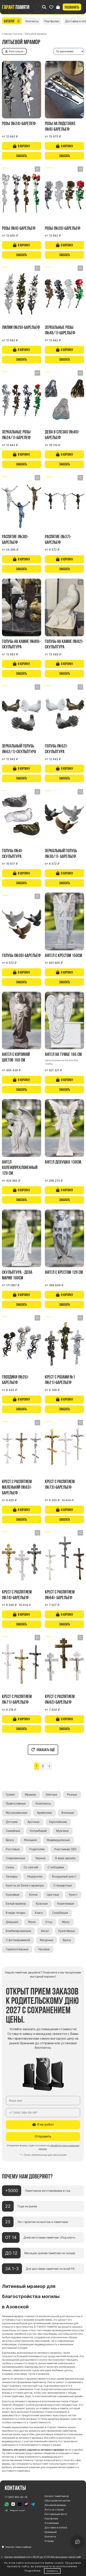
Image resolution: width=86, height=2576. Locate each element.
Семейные (13, 1830)
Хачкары (11, 1876)
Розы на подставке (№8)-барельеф (60, 126)
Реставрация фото (55, 2514)
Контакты (32, 21)
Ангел (45, 1930)
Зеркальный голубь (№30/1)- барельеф (61, 853)
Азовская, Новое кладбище (18, 2547)
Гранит (10, 1794)
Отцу (48, 1922)
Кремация (50, 2532)
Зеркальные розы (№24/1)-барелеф (16, 434)
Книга (39, 1912)
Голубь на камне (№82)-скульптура (64, 644)
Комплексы (43, 1803)
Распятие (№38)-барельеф (15, 539)
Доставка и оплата (55, 2527)
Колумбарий (38, 1830)
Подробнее (33, 2570)
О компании (51, 2523)
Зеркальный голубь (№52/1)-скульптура (19, 748)
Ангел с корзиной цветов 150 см (16, 1057)
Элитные (51, 1794)
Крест (73, 1894)
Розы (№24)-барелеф (19, 123)
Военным (68, 1812)
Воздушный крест (64, 1876)
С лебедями (56, 1867)
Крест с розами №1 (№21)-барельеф (60, 1379)
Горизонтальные (17, 1949)
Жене (32, 1922)
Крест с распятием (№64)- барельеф (60, 1594)
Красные (42, 1903)
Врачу (10, 1840)
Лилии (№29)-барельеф (21, 327)
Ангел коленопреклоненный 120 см (19, 1167)
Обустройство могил (57, 2500)
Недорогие (35, 1876)
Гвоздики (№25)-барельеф (15, 1379)
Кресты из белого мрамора (25, 1885)
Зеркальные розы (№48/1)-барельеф (60, 330)
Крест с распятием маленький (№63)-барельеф (17, 1487)
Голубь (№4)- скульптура (12, 853)
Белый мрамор (16, 1903)
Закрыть (52, 2570)
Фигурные (46, 1940)
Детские (12, 1821)
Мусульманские (16, 1812)
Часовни (44, 1949)
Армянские (44, 1812)
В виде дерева (65, 1858)
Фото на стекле (54, 2509)
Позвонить (72, 7)
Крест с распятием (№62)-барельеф (60, 1699)
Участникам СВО (65, 1849)
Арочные (33, 1821)
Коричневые (65, 1903)
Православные (16, 1803)
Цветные (53, 1894)
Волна (33, 1894)
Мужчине (62, 1830)
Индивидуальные (58, 1840)
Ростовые (13, 1849)
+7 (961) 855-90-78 (16, 2497)
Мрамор (30, 1794)
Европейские (58, 1821)
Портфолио (51, 21)
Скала (10, 1867)
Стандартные (62, 1885)
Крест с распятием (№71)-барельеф (17, 1699)
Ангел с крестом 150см (63, 955)
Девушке (12, 1922)
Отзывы (49, 2541)
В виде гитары (15, 1912)
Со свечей (31, 1867)
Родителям (36, 1849)
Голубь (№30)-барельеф (21, 955)
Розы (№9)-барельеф (18, 228)
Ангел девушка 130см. (63, 1162)
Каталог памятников (56, 2496)
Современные (15, 1858)
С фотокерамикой (18, 1940)
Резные (72, 1794)
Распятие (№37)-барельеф (58, 539)
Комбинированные (18, 1930)
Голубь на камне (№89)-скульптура (21, 644)
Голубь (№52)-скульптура (56, 748)
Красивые (12, 1894)
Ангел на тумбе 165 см (63, 1054)
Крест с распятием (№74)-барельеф (17, 1594)
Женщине (30, 1840)
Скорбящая (60, 1912)
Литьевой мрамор (55, 2505)
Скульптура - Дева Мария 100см (17, 1274)
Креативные (66, 1930)
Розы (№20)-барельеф (62, 228)
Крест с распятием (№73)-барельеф (60, 1484)
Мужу (66, 1922)
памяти (15, 7)
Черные (40, 1858)
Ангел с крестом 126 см (64, 1272)
